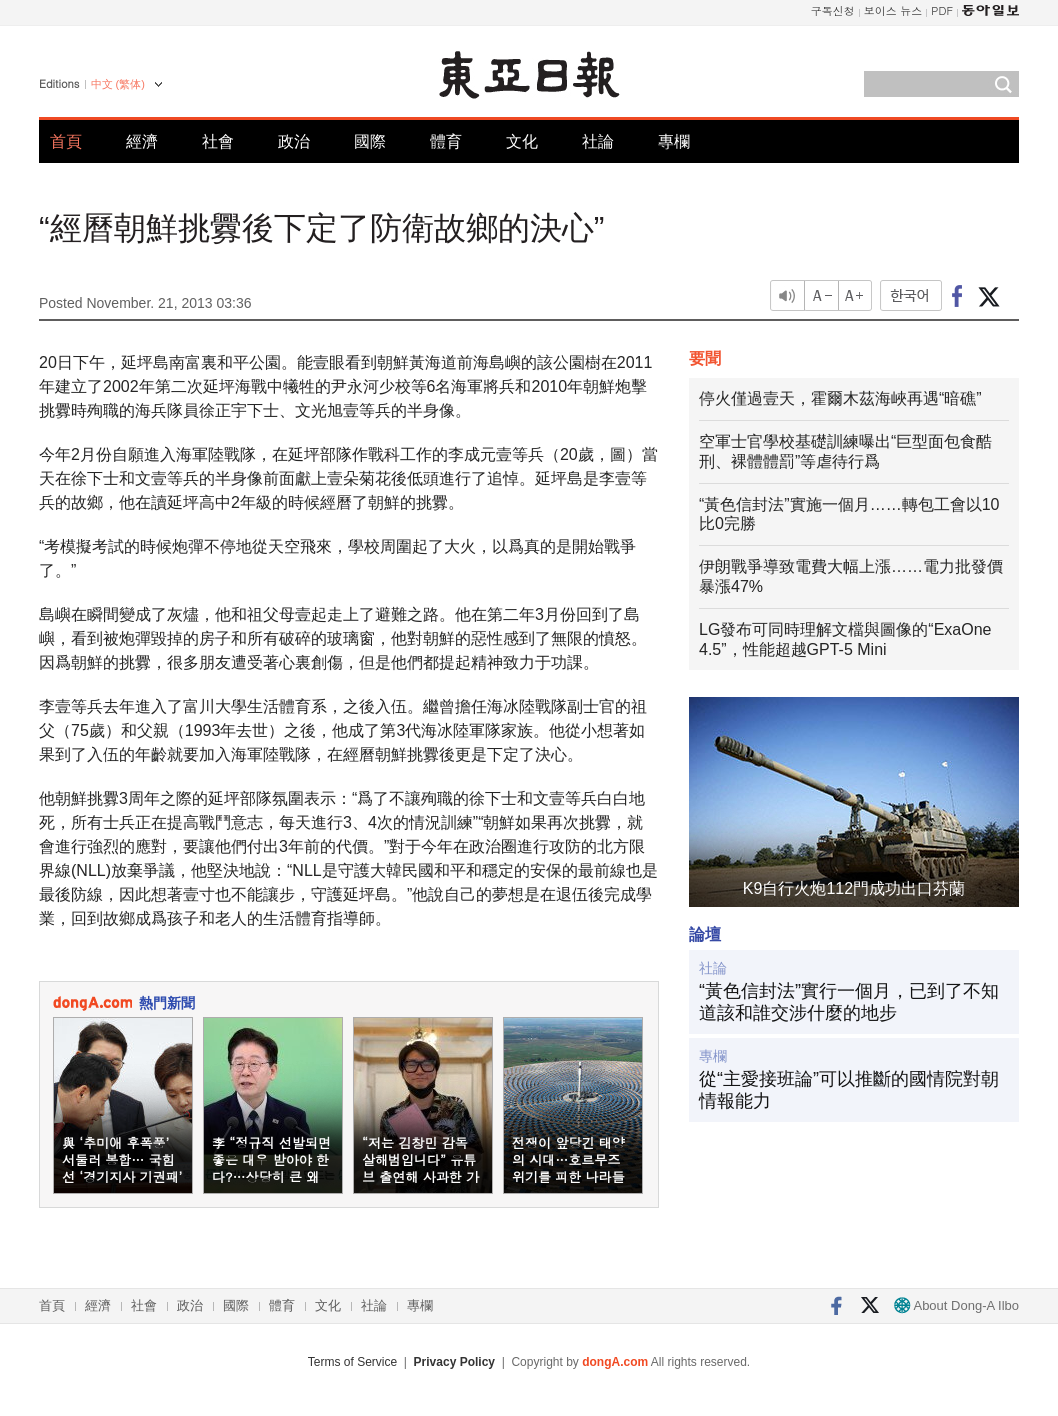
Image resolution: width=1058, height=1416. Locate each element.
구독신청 (833, 10)
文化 (522, 141)
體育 (446, 141)
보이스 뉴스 (893, 10)
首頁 (66, 141)
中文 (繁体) (118, 84)
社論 (598, 141)
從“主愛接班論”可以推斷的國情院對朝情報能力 (849, 1090)
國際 (370, 141)
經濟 (142, 141)
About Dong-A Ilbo (956, 1305)
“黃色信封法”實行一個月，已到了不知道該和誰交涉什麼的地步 (849, 1002)
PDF (942, 10)
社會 (218, 141)
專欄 (674, 141)
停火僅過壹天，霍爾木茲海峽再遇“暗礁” (840, 398)
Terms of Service (352, 1362)
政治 (294, 141)
